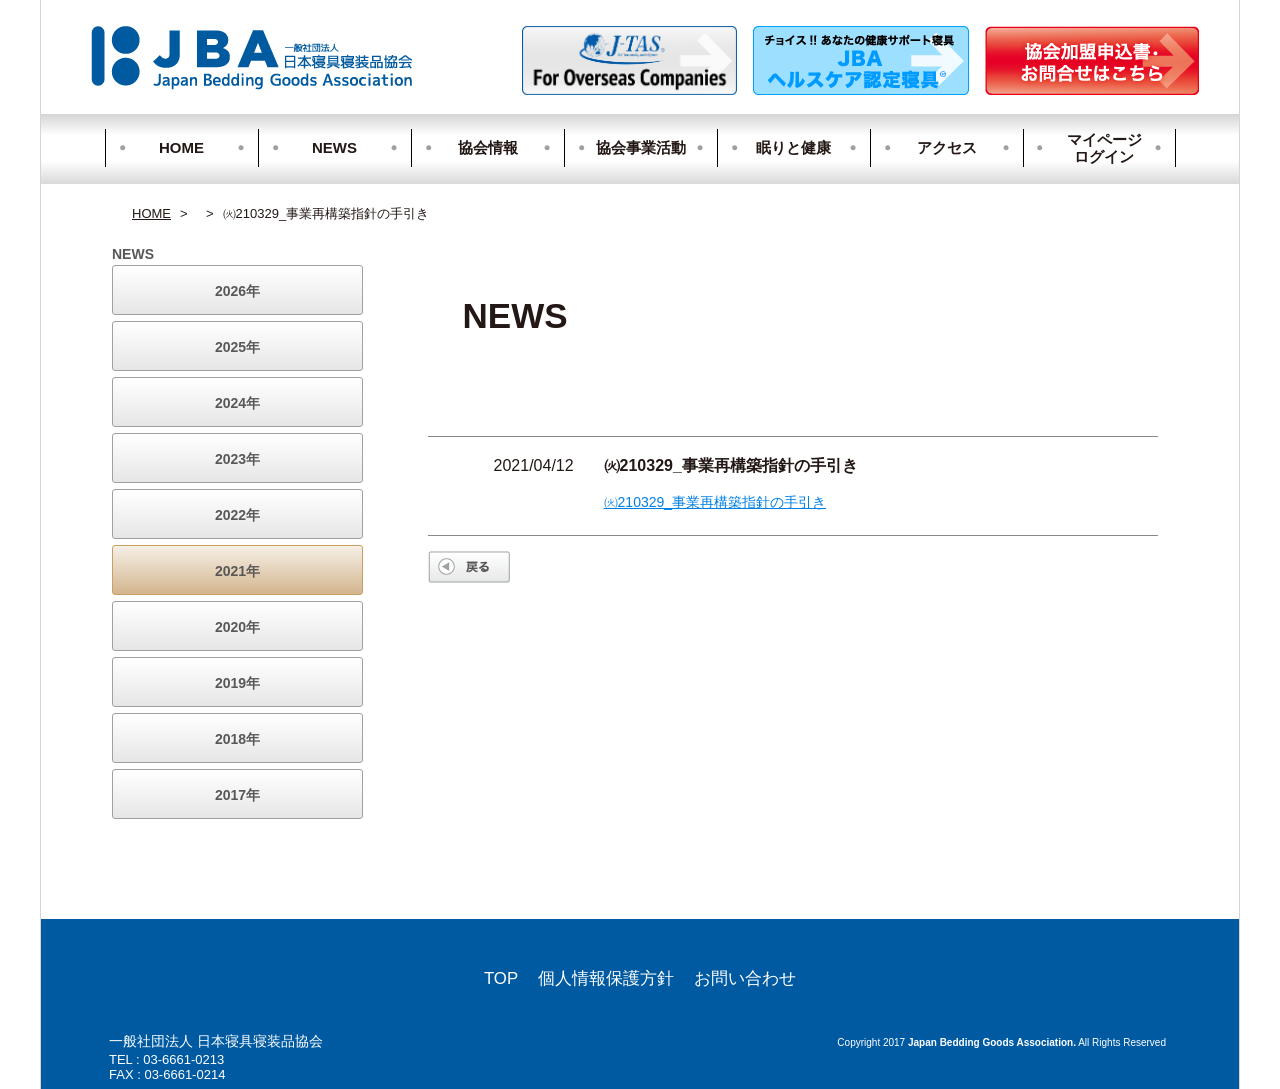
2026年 (237, 291)
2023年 (237, 459)
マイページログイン (1095, 148)
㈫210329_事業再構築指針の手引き (715, 502)
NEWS (334, 147)
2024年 (237, 403)
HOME (181, 147)
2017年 (237, 795)
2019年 (237, 683)
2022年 (237, 515)
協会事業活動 (641, 147)
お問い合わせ (745, 978)
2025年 (237, 347)
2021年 (237, 571)
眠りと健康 (793, 147)
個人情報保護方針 (606, 978)
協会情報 (488, 147)
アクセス (947, 147)
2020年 (237, 627)
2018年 (237, 739)
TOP (501, 978)
